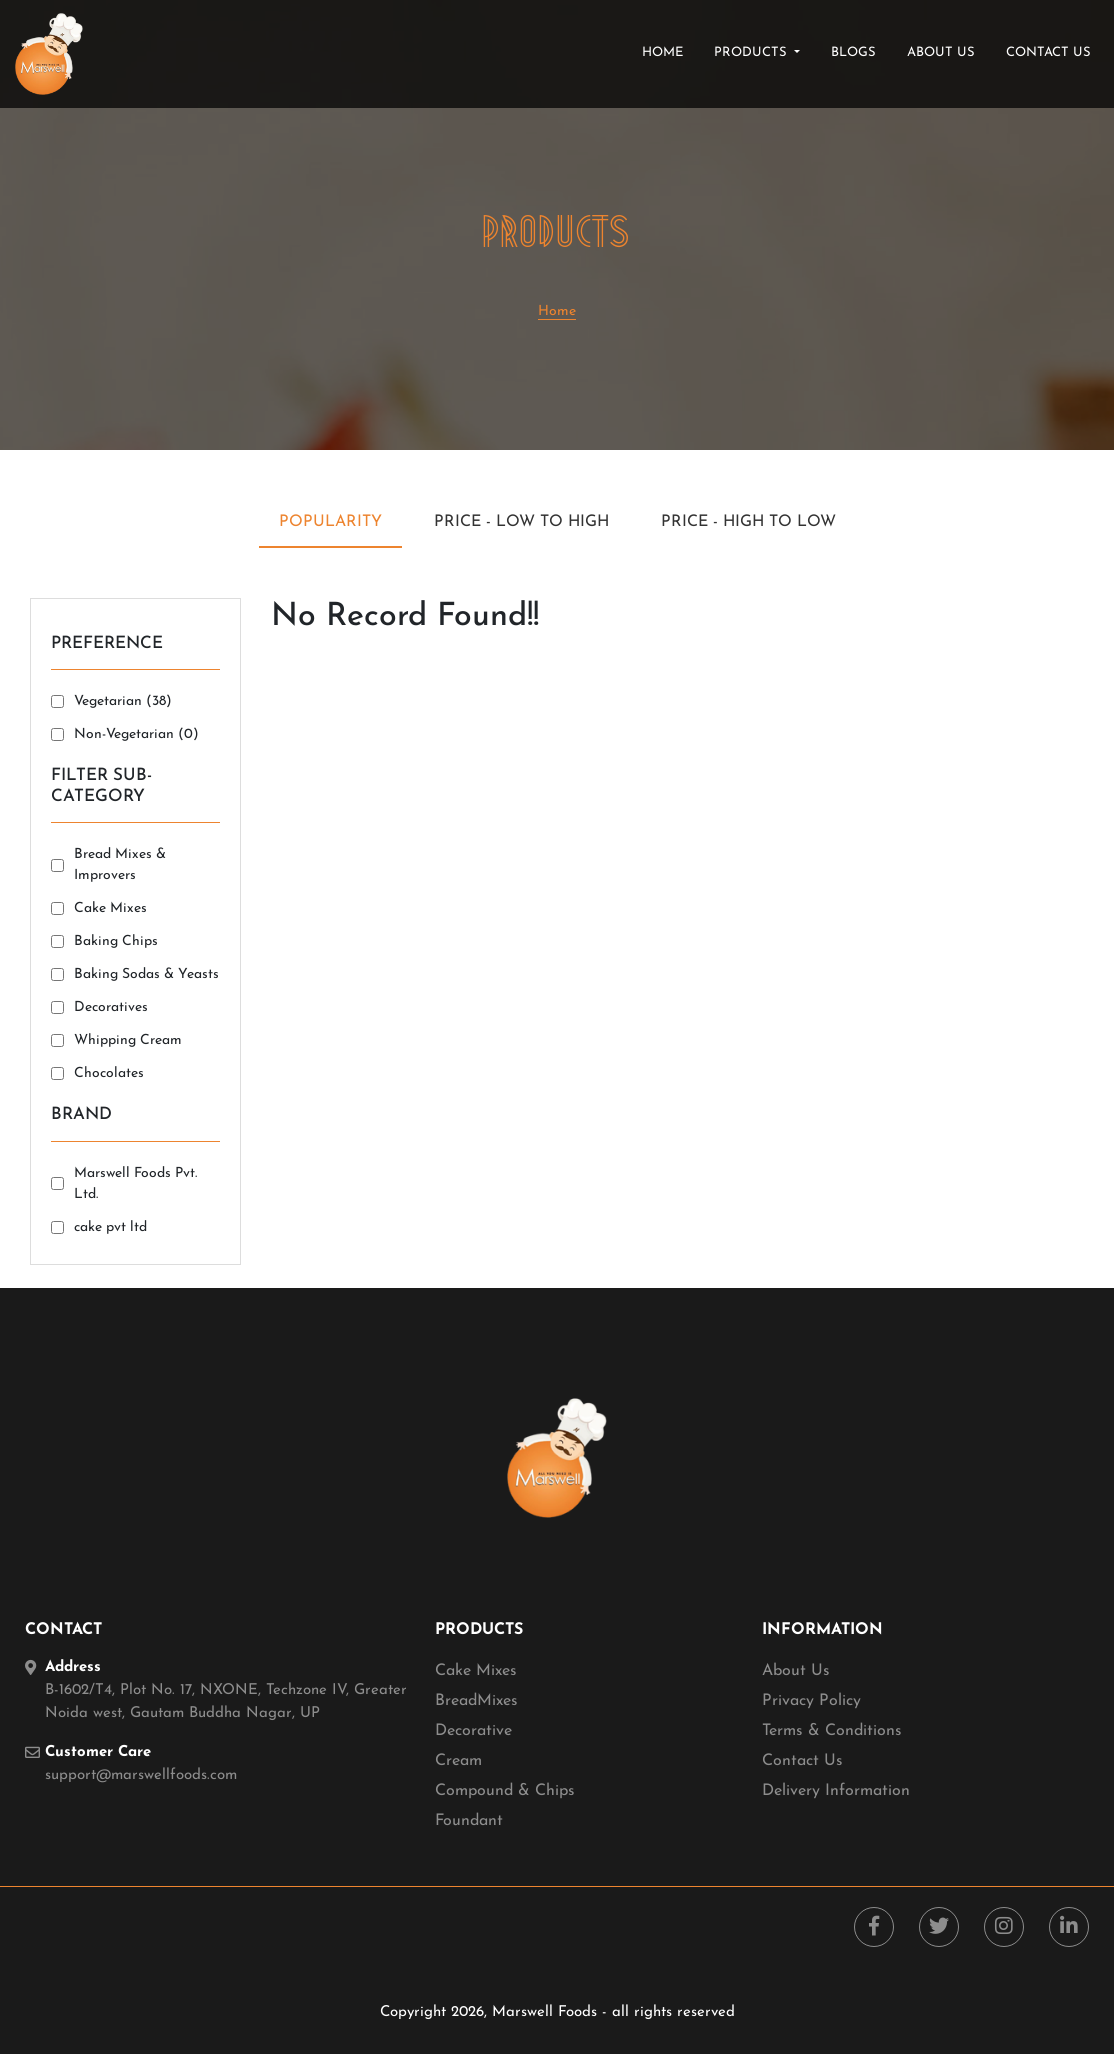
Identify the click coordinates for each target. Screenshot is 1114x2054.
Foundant (469, 1821)
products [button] (752, 52)
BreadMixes (476, 1701)
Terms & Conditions (832, 1731)
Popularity (330, 522)
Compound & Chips (505, 1791)
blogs (853, 52)
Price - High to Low (748, 522)
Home (666, 51)
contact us (1048, 52)
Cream (458, 1761)
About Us (796, 1671)
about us (941, 52)
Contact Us (802, 1761)
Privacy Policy (811, 1701)
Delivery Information (836, 1791)
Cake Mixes (476, 1671)
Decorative (473, 1731)
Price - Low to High (521, 522)
